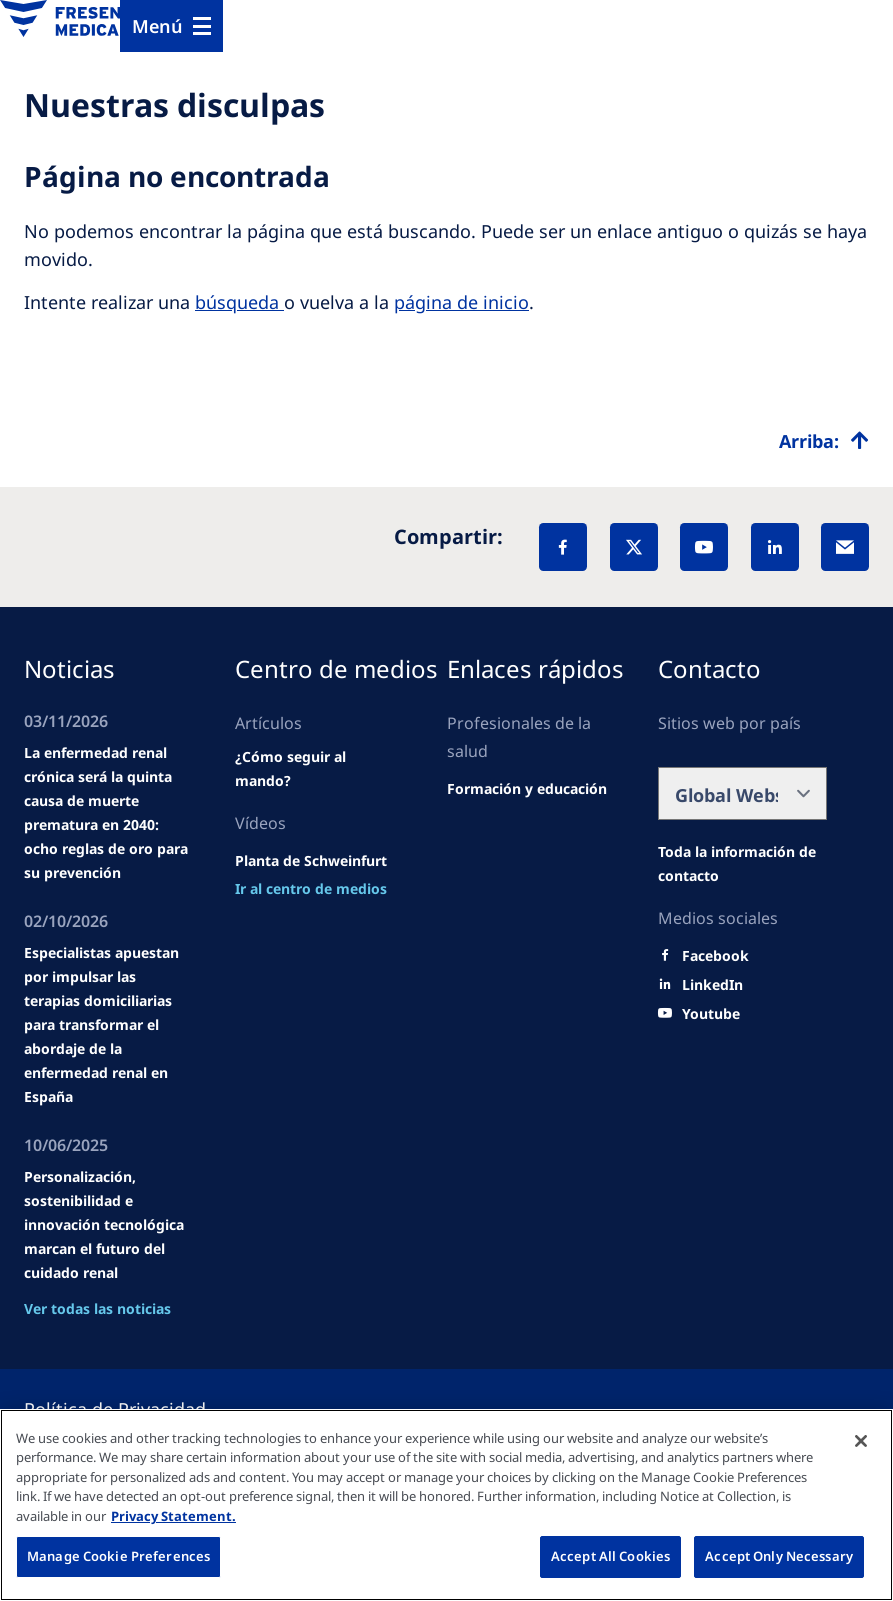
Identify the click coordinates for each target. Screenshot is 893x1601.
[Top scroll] (824, 441)
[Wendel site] (319, 769)
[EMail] (845, 547)
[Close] (861, 1441)
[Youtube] (711, 1014)
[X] (634, 547)
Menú (157, 26)
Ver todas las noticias (97, 1308)
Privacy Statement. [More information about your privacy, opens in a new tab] (173, 1516)
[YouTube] (704, 547)
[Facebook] (563, 547)
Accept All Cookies (610, 1556)
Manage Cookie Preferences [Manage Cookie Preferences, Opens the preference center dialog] (118, 1556)
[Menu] (171, 26)
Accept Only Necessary (779, 1556)
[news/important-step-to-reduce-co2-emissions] (311, 889)
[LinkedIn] (775, 547)
